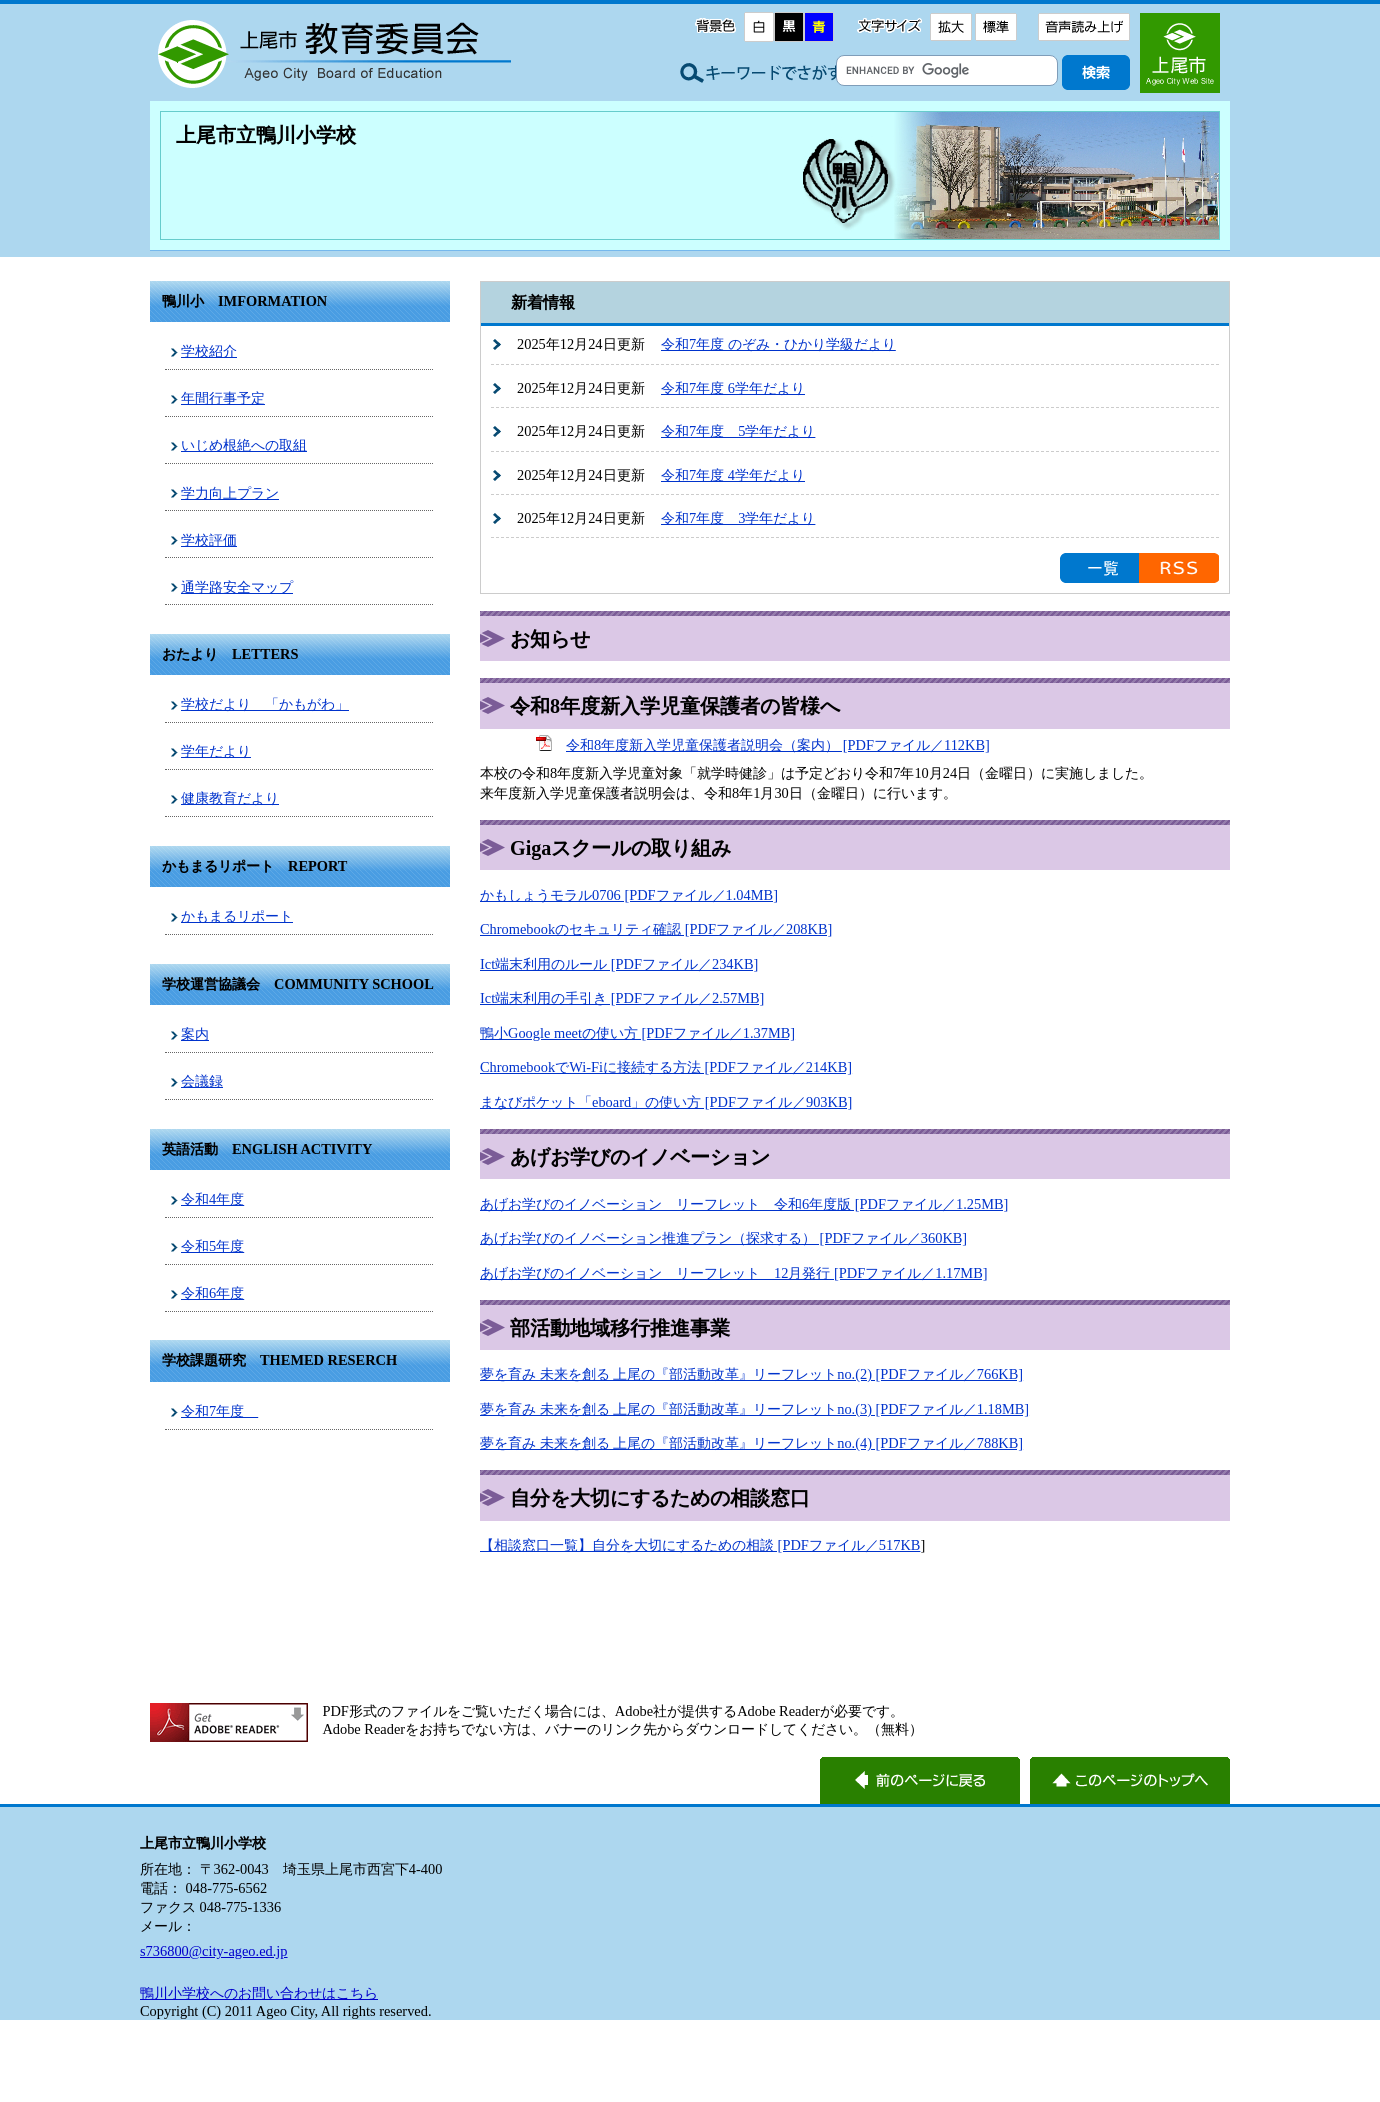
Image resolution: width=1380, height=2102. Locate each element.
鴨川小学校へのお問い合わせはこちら (259, 1993)
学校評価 (209, 540)
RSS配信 (1179, 568)
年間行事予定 (223, 398)
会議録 (202, 1081)
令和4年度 (212, 1199)
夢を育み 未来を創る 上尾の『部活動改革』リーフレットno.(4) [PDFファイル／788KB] (751, 1443)
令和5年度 (212, 1246)
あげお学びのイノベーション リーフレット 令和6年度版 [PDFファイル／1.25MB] (744, 1204)
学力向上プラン (230, 493)
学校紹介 (209, 351)
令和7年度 (219, 1411)
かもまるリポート (237, 916)
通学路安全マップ (237, 587)
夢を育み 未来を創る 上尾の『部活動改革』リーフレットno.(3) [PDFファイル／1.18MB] (754, 1409)
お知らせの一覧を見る (1099, 568)
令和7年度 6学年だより (733, 388)
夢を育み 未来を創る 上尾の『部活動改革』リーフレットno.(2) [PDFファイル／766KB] (751, 1374)
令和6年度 (212, 1293)
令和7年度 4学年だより (733, 475)
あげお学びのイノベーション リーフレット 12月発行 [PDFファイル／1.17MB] (734, 1273)
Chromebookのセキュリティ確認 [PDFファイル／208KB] (656, 929)
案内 (195, 1034)
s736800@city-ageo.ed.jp (214, 1951)
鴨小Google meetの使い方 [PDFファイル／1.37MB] (637, 1033)
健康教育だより (230, 798)
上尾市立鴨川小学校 (266, 135)
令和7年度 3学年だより (738, 518)
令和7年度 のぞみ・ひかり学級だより (778, 344)
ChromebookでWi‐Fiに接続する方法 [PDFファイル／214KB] (666, 1067)
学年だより (216, 751)
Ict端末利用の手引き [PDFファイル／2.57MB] (622, 998)
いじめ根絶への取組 (244, 445)
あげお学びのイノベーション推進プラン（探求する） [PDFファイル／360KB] (723, 1238)
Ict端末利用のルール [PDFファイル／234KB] (619, 964)
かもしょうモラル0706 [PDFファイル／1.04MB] (629, 895)
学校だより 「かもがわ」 (265, 704)
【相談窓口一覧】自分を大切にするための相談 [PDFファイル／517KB (700, 1545)
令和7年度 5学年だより (738, 431)
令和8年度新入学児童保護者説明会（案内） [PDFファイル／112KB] (778, 745)
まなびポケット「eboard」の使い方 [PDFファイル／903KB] (666, 1102)
